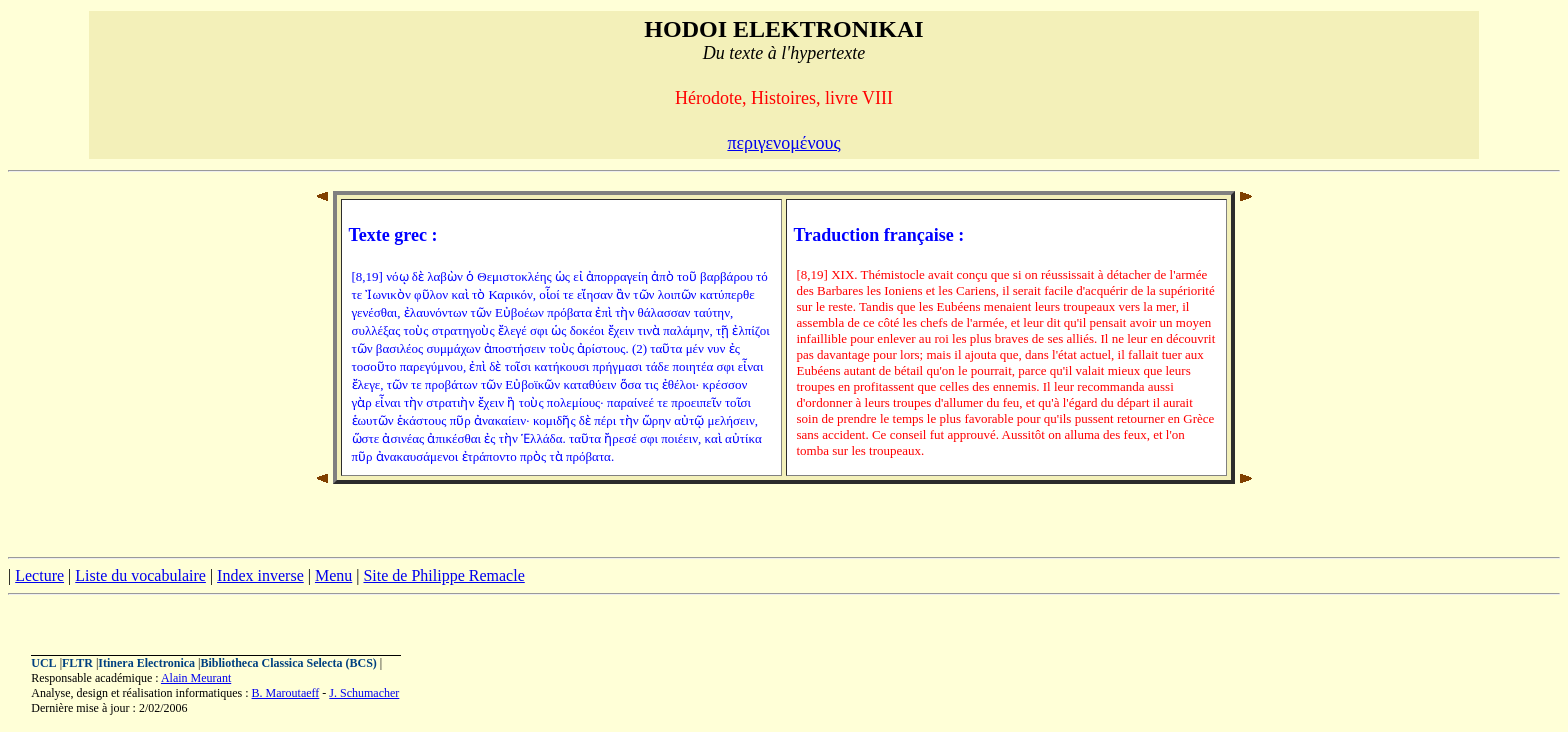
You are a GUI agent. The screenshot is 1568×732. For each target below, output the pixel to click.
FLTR (77, 663)
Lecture (39, 575)
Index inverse (260, 575)
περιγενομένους (783, 143)
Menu (333, 575)
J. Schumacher (364, 693)
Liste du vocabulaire (140, 575)
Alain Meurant (196, 678)
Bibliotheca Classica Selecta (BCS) (289, 663)
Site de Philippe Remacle (443, 575)
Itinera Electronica (146, 663)
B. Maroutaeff (286, 693)
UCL (43, 663)
